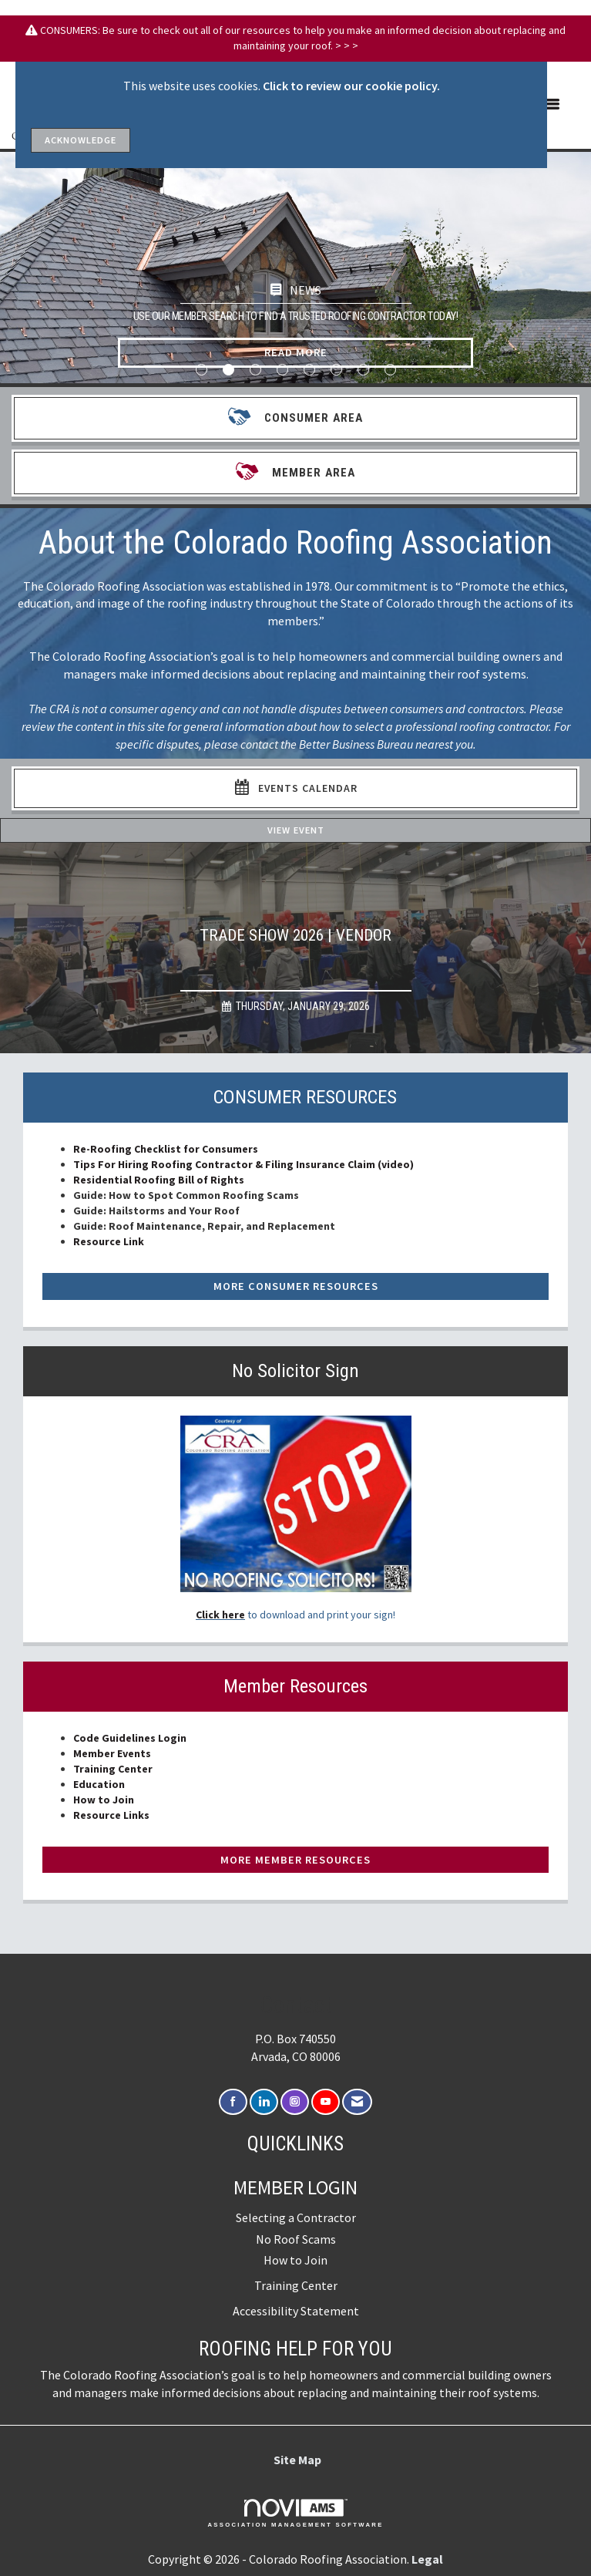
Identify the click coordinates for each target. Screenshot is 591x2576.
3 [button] (255, 369)
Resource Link (108, 1241)
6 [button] (336, 369)
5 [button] (309, 369)
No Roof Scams (296, 2239)
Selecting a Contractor (296, 2217)
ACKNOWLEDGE (80, 140)
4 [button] (282, 369)
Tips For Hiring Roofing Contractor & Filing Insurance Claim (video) (243, 1164)
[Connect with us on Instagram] (294, 2102)
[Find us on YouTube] (325, 2102)
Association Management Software (295, 2513)
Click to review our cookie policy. (351, 85)
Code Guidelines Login (129, 1738)
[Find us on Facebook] (233, 2102)
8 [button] (390, 369)
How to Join (103, 1800)
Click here (220, 1614)
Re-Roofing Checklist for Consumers (165, 1149)
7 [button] (363, 369)
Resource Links (111, 1815)
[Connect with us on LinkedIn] (264, 2102)
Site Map (297, 2459)
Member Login (295, 2187)
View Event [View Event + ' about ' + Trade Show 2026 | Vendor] (295, 830)
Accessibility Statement (296, 2310)
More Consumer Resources (295, 1286)
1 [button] (201, 369)
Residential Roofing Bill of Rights (160, 1180)
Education (99, 1784)
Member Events (112, 1753)
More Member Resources (295, 1860)
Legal (427, 2559)
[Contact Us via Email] (357, 2102)
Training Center (113, 1769)
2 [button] (228, 369)
